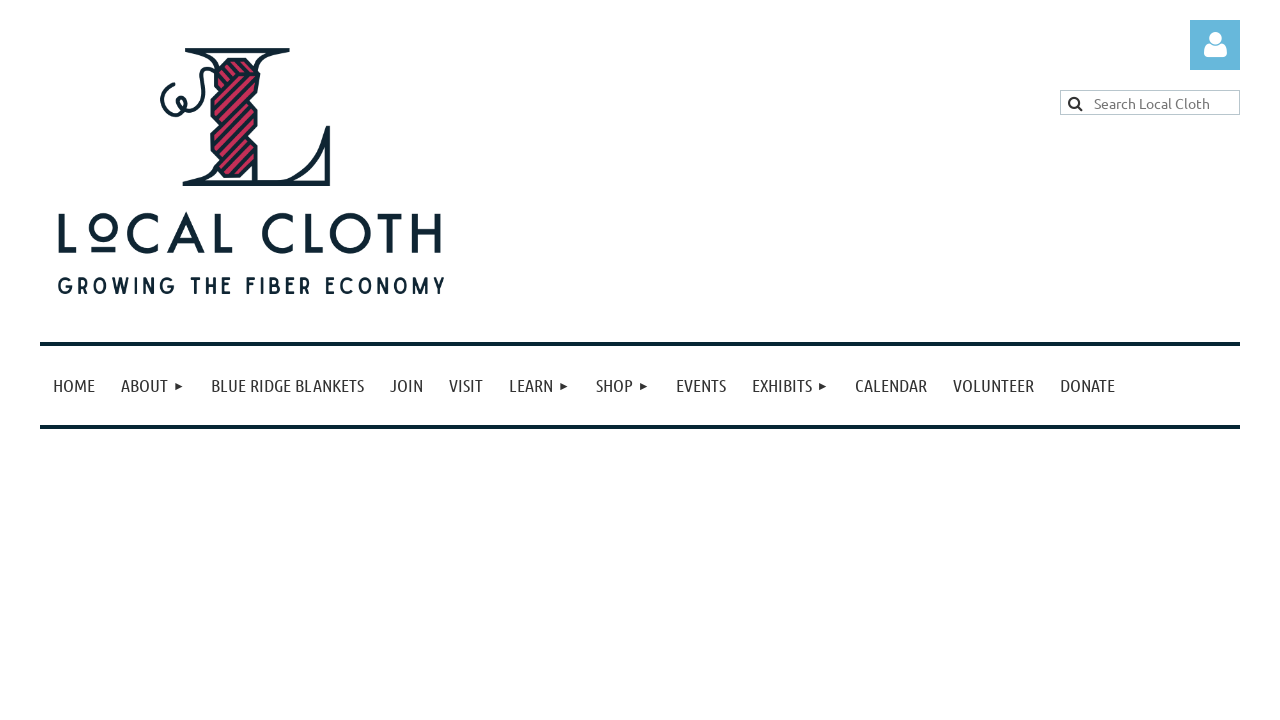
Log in (1215, 45)
